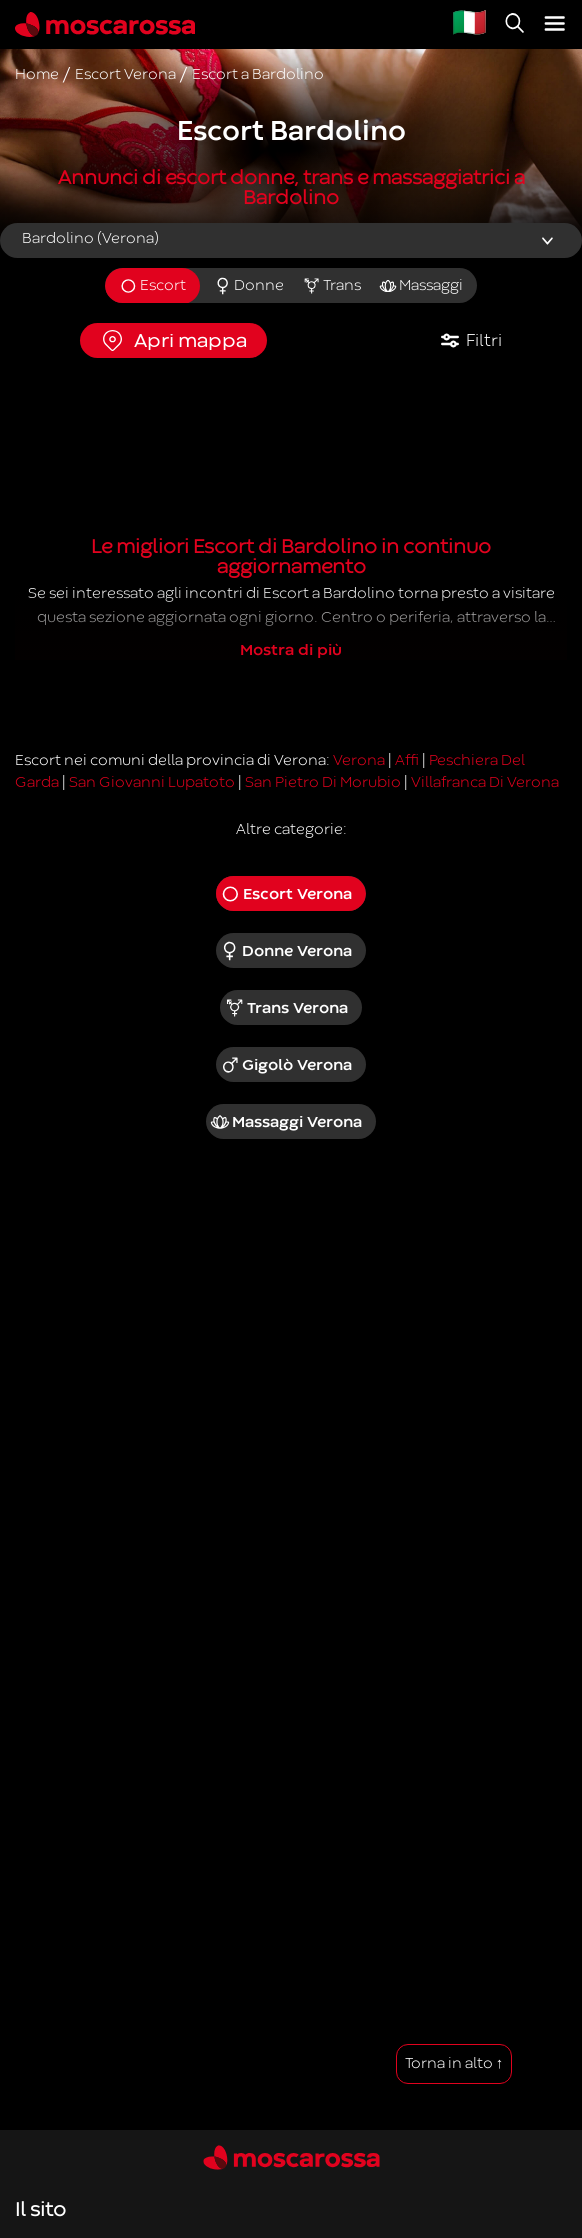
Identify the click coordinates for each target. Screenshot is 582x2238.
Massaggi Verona (286, 1122)
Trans (331, 286)
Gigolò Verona (286, 1065)
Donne (249, 286)
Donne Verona (286, 951)
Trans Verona (286, 1008)
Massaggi (421, 286)
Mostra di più (291, 650)
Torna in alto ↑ (454, 2063)
